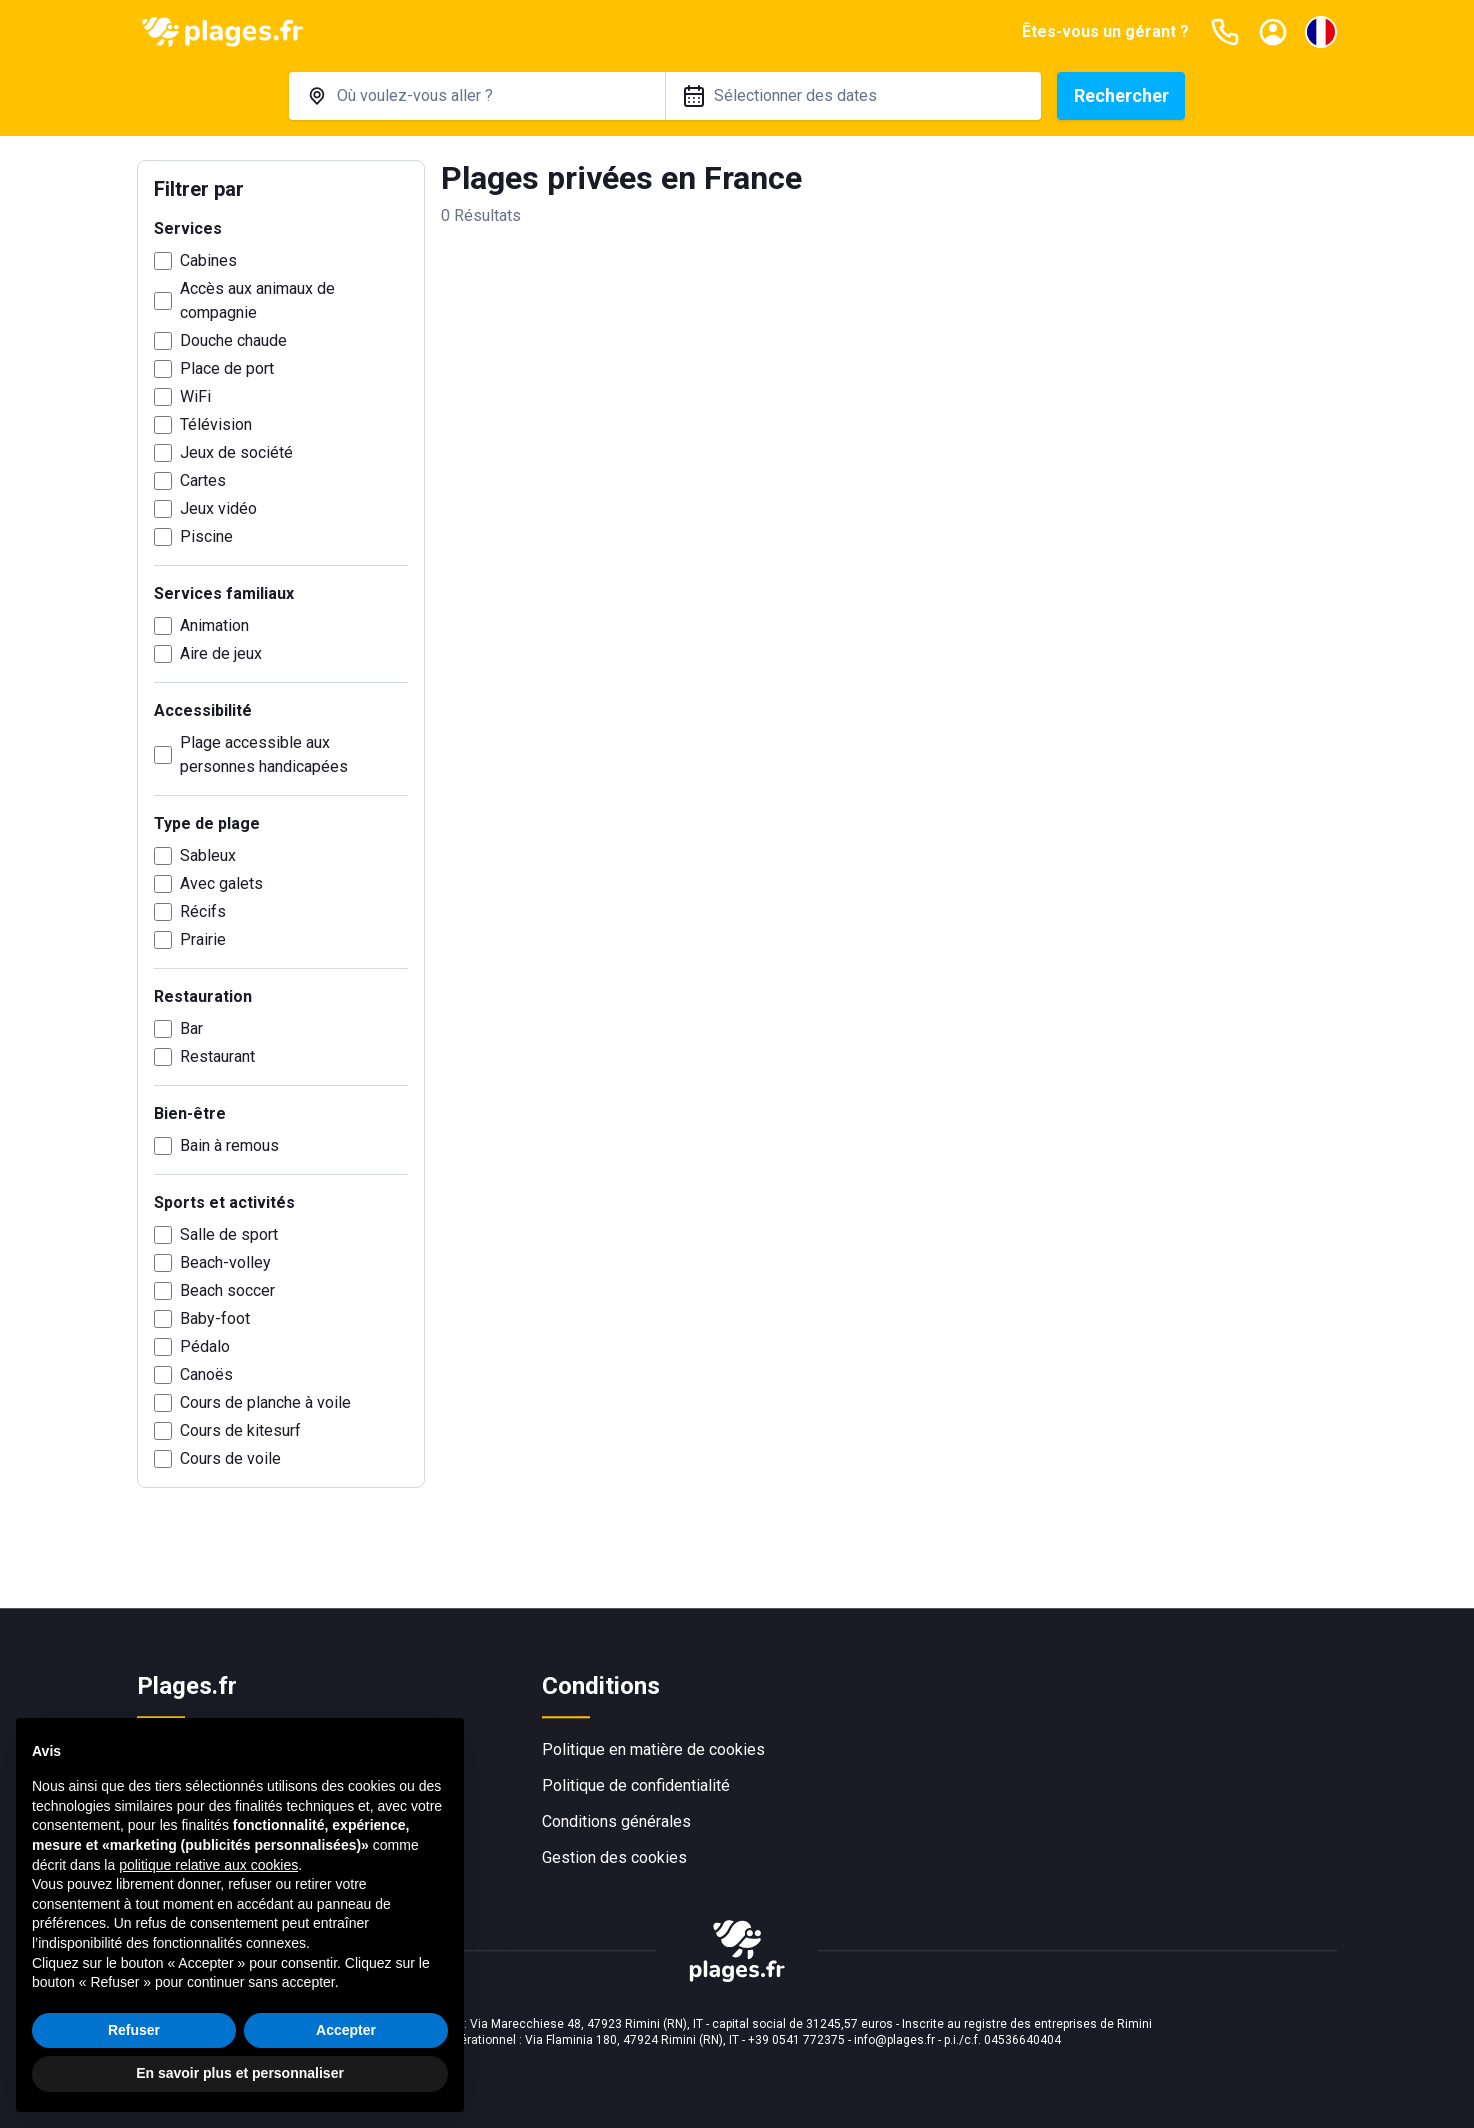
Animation (214, 625)
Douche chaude (233, 340)
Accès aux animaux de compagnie (257, 300)
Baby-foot (215, 1318)
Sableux (208, 855)
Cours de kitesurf (240, 1430)
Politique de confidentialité (636, 1785)
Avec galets (221, 883)
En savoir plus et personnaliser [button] (240, 2073)
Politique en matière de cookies (653, 1749)
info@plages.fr (894, 2040)
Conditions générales (616, 1821)
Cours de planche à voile (265, 1402)
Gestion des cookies (614, 1857)
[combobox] (477, 96)
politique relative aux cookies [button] (208, 1865)
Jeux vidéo (218, 508)
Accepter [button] (346, 2030)
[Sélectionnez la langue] (1321, 32)
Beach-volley (225, 1262)
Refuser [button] (134, 2030)
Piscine (206, 536)
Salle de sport (229, 1234)
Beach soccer (227, 1290)
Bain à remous (229, 1145)
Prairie (203, 939)
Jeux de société (236, 452)
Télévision (216, 424)
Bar (191, 1028)
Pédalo (205, 1346)
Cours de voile (230, 1458)
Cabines (208, 260)
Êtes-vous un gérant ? (1105, 31)
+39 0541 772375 (796, 2040)
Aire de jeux (221, 653)
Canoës (206, 1374)
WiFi (195, 396)
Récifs (203, 911)
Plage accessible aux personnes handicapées (264, 754)
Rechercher (1121, 95)
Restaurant (217, 1056)
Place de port (227, 368)
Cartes (203, 480)
